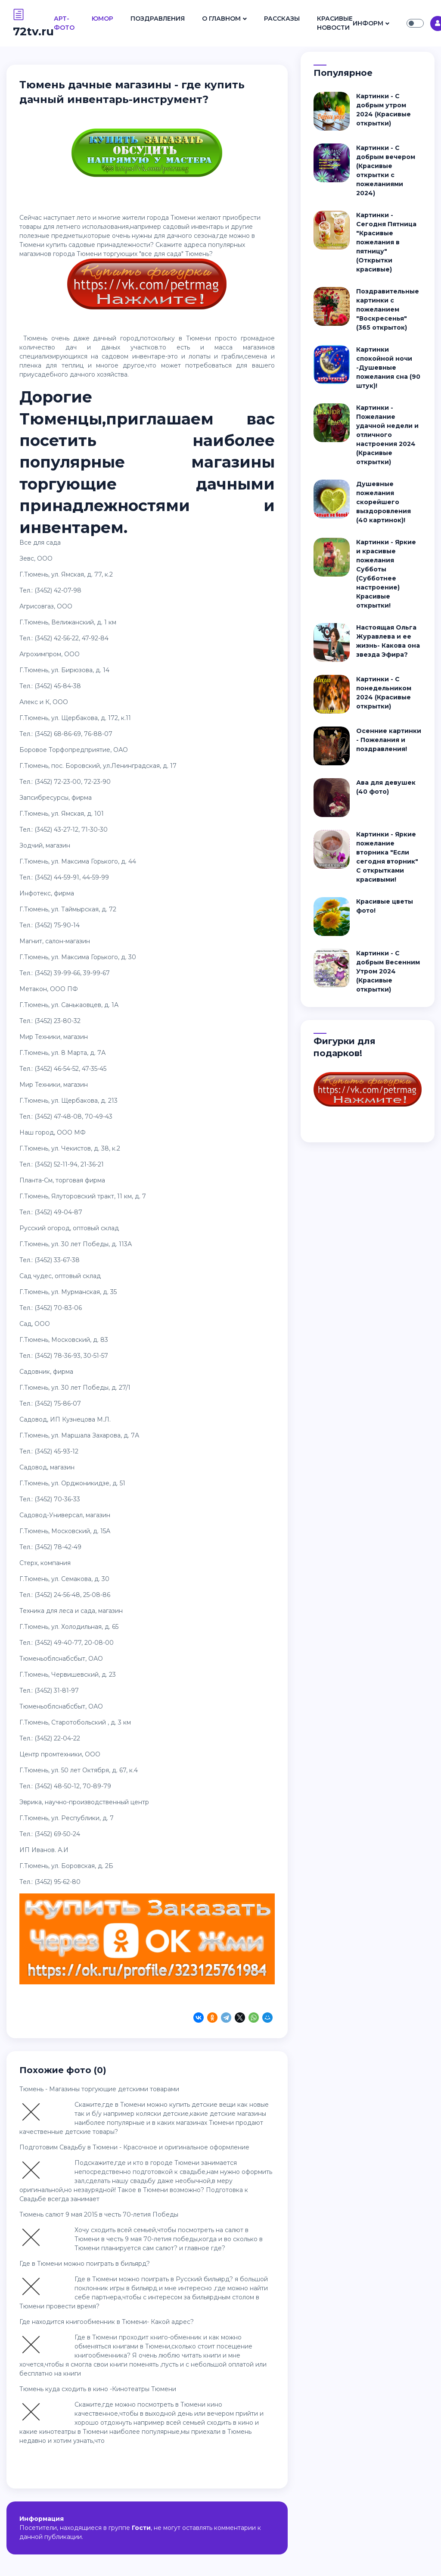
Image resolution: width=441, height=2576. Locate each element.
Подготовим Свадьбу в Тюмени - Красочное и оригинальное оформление (134, 2147)
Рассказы (282, 18)
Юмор (102, 18)
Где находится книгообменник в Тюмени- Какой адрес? (106, 2322)
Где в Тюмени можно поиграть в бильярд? (84, 2263)
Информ (368, 23)
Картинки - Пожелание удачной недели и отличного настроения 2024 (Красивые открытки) (387, 435)
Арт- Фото (64, 23)
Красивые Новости (335, 23)
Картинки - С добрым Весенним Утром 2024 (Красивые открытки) (388, 971)
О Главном (221, 18)
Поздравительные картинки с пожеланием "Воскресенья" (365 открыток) (387, 309)
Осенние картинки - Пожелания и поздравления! (388, 740)
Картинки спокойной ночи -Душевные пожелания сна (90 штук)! (388, 368)
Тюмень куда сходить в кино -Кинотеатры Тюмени (97, 2389)
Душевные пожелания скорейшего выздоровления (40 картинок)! (383, 502)
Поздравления (157, 18)
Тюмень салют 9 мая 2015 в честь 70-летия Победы (98, 2214)
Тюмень (197, 254)
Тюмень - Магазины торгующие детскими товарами (99, 2089)
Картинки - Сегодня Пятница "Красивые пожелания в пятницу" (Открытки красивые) (386, 242)
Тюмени (183, 217)
